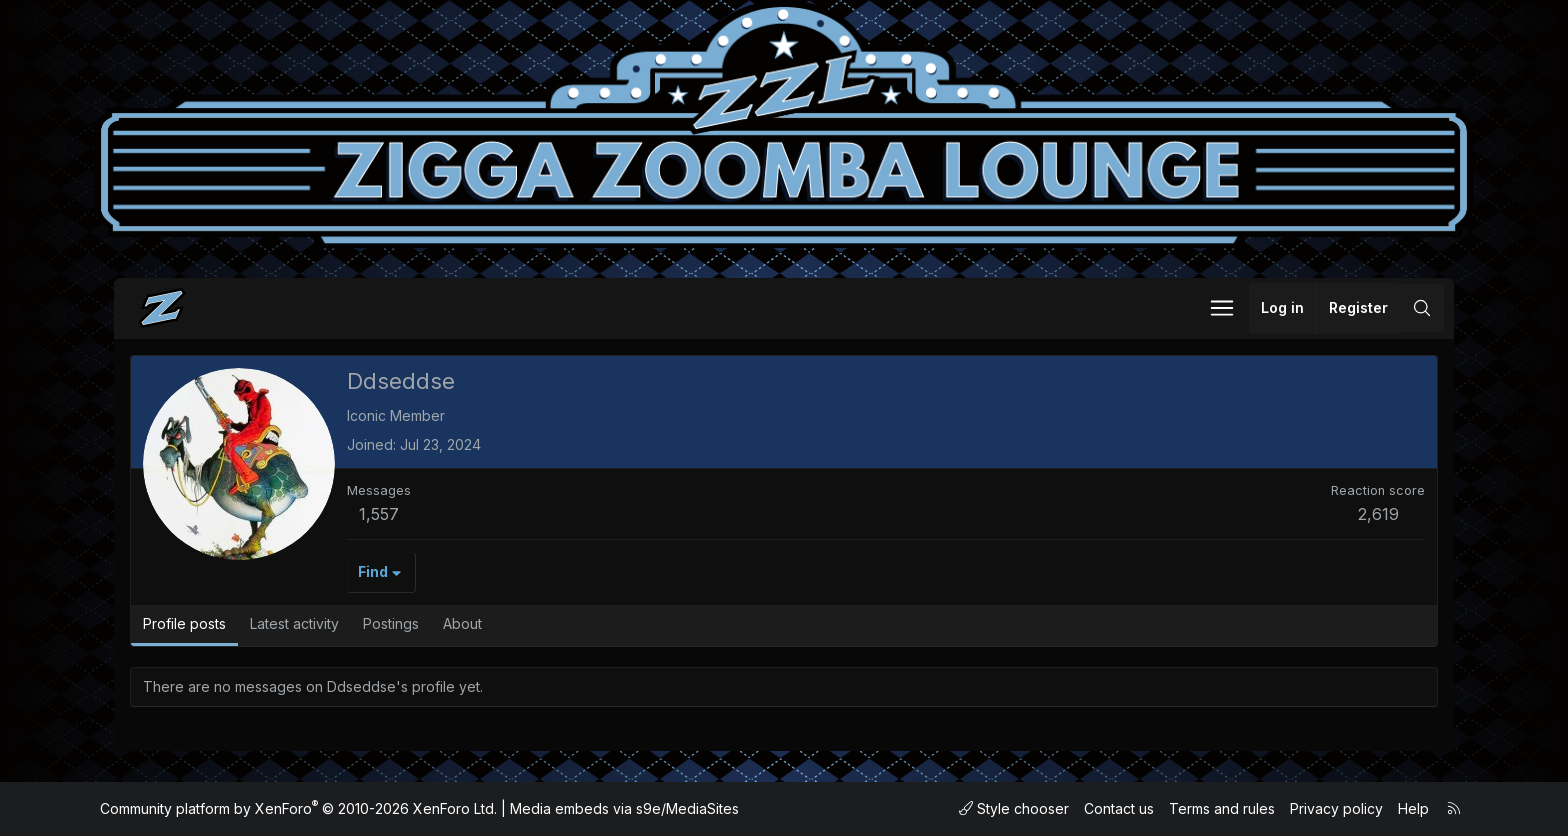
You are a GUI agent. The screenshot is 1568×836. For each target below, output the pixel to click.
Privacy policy (1336, 808)
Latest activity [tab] (294, 623)
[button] (1222, 308)
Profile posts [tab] (184, 623)
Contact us (1119, 808)
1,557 (379, 514)
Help (1413, 808)
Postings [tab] (391, 623)
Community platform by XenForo (298, 808)
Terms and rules (1222, 808)
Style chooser (1014, 808)
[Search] (1422, 308)
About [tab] (462, 623)
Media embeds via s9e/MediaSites (624, 808)
